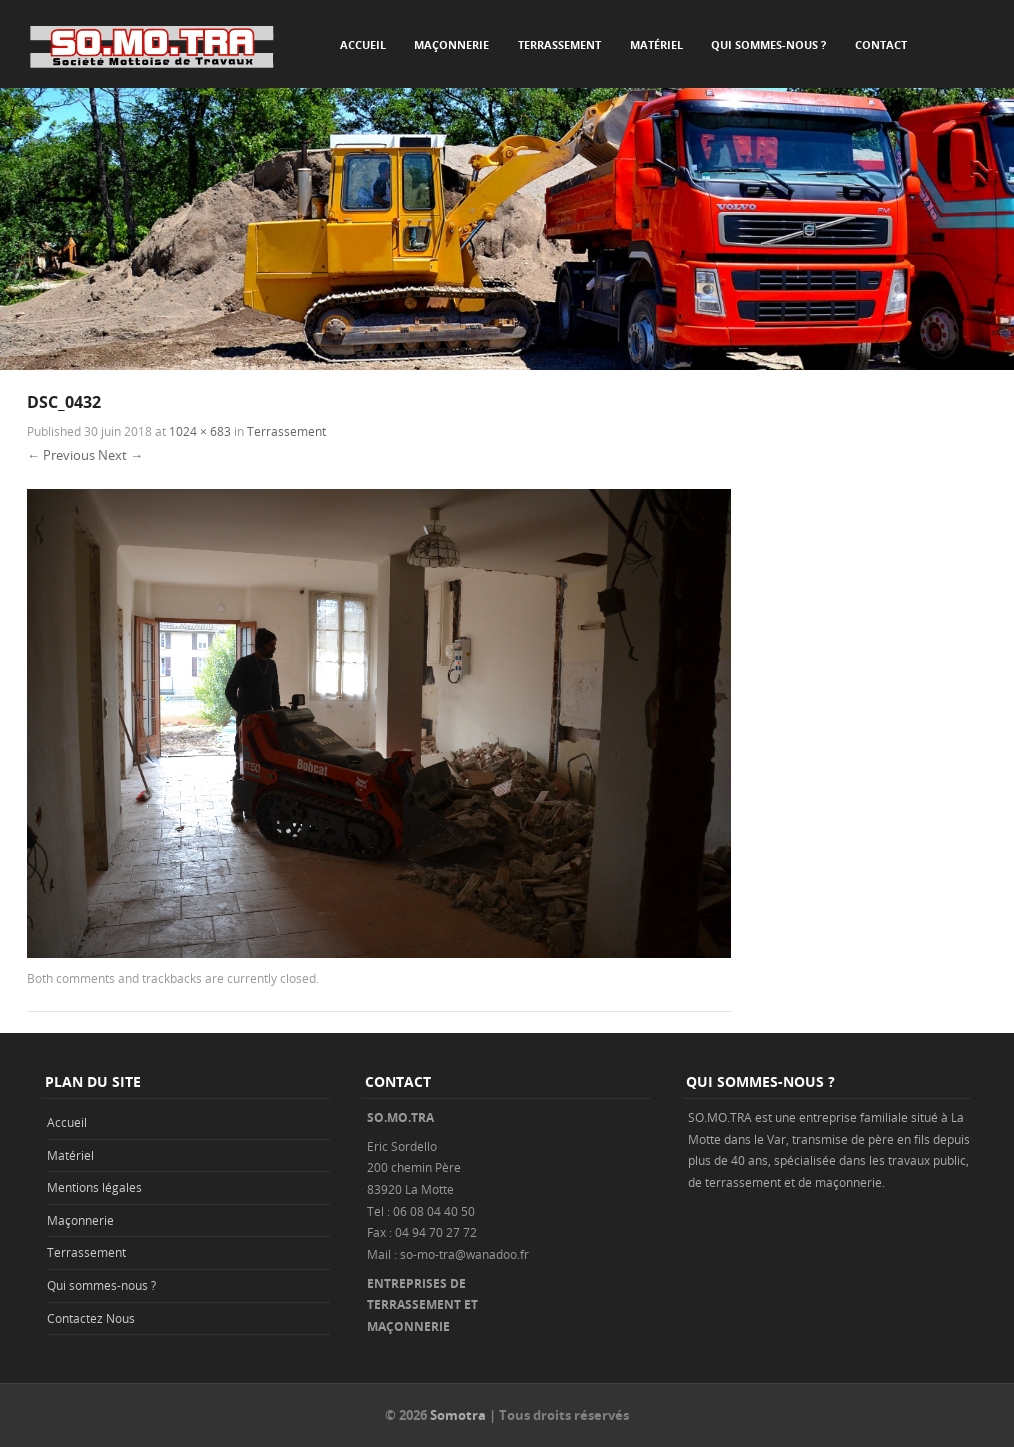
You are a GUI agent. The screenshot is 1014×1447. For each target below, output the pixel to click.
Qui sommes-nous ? (768, 44)
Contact (881, 44)
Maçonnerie (451, 44)
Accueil (363, 44)
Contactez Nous (91, 1318)
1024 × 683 (200, 431)
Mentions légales (94, 1187)
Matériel (656, 44)
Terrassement (559, 44)
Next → (120, 455)
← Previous (61, 455)
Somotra (458, 1415)
